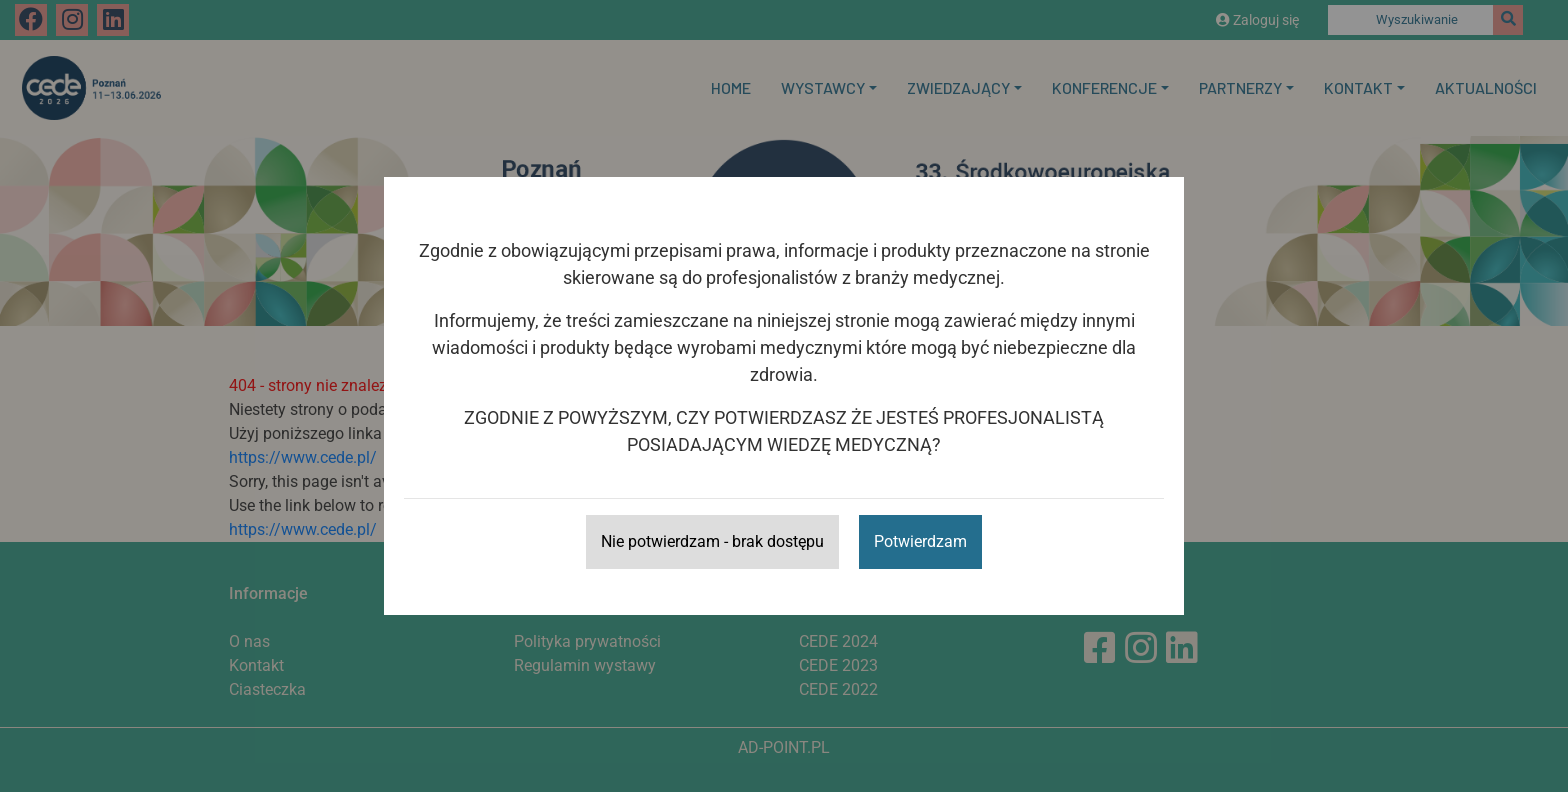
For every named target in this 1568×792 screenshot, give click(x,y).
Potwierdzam (920, 541)
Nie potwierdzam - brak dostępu (712, 541)
